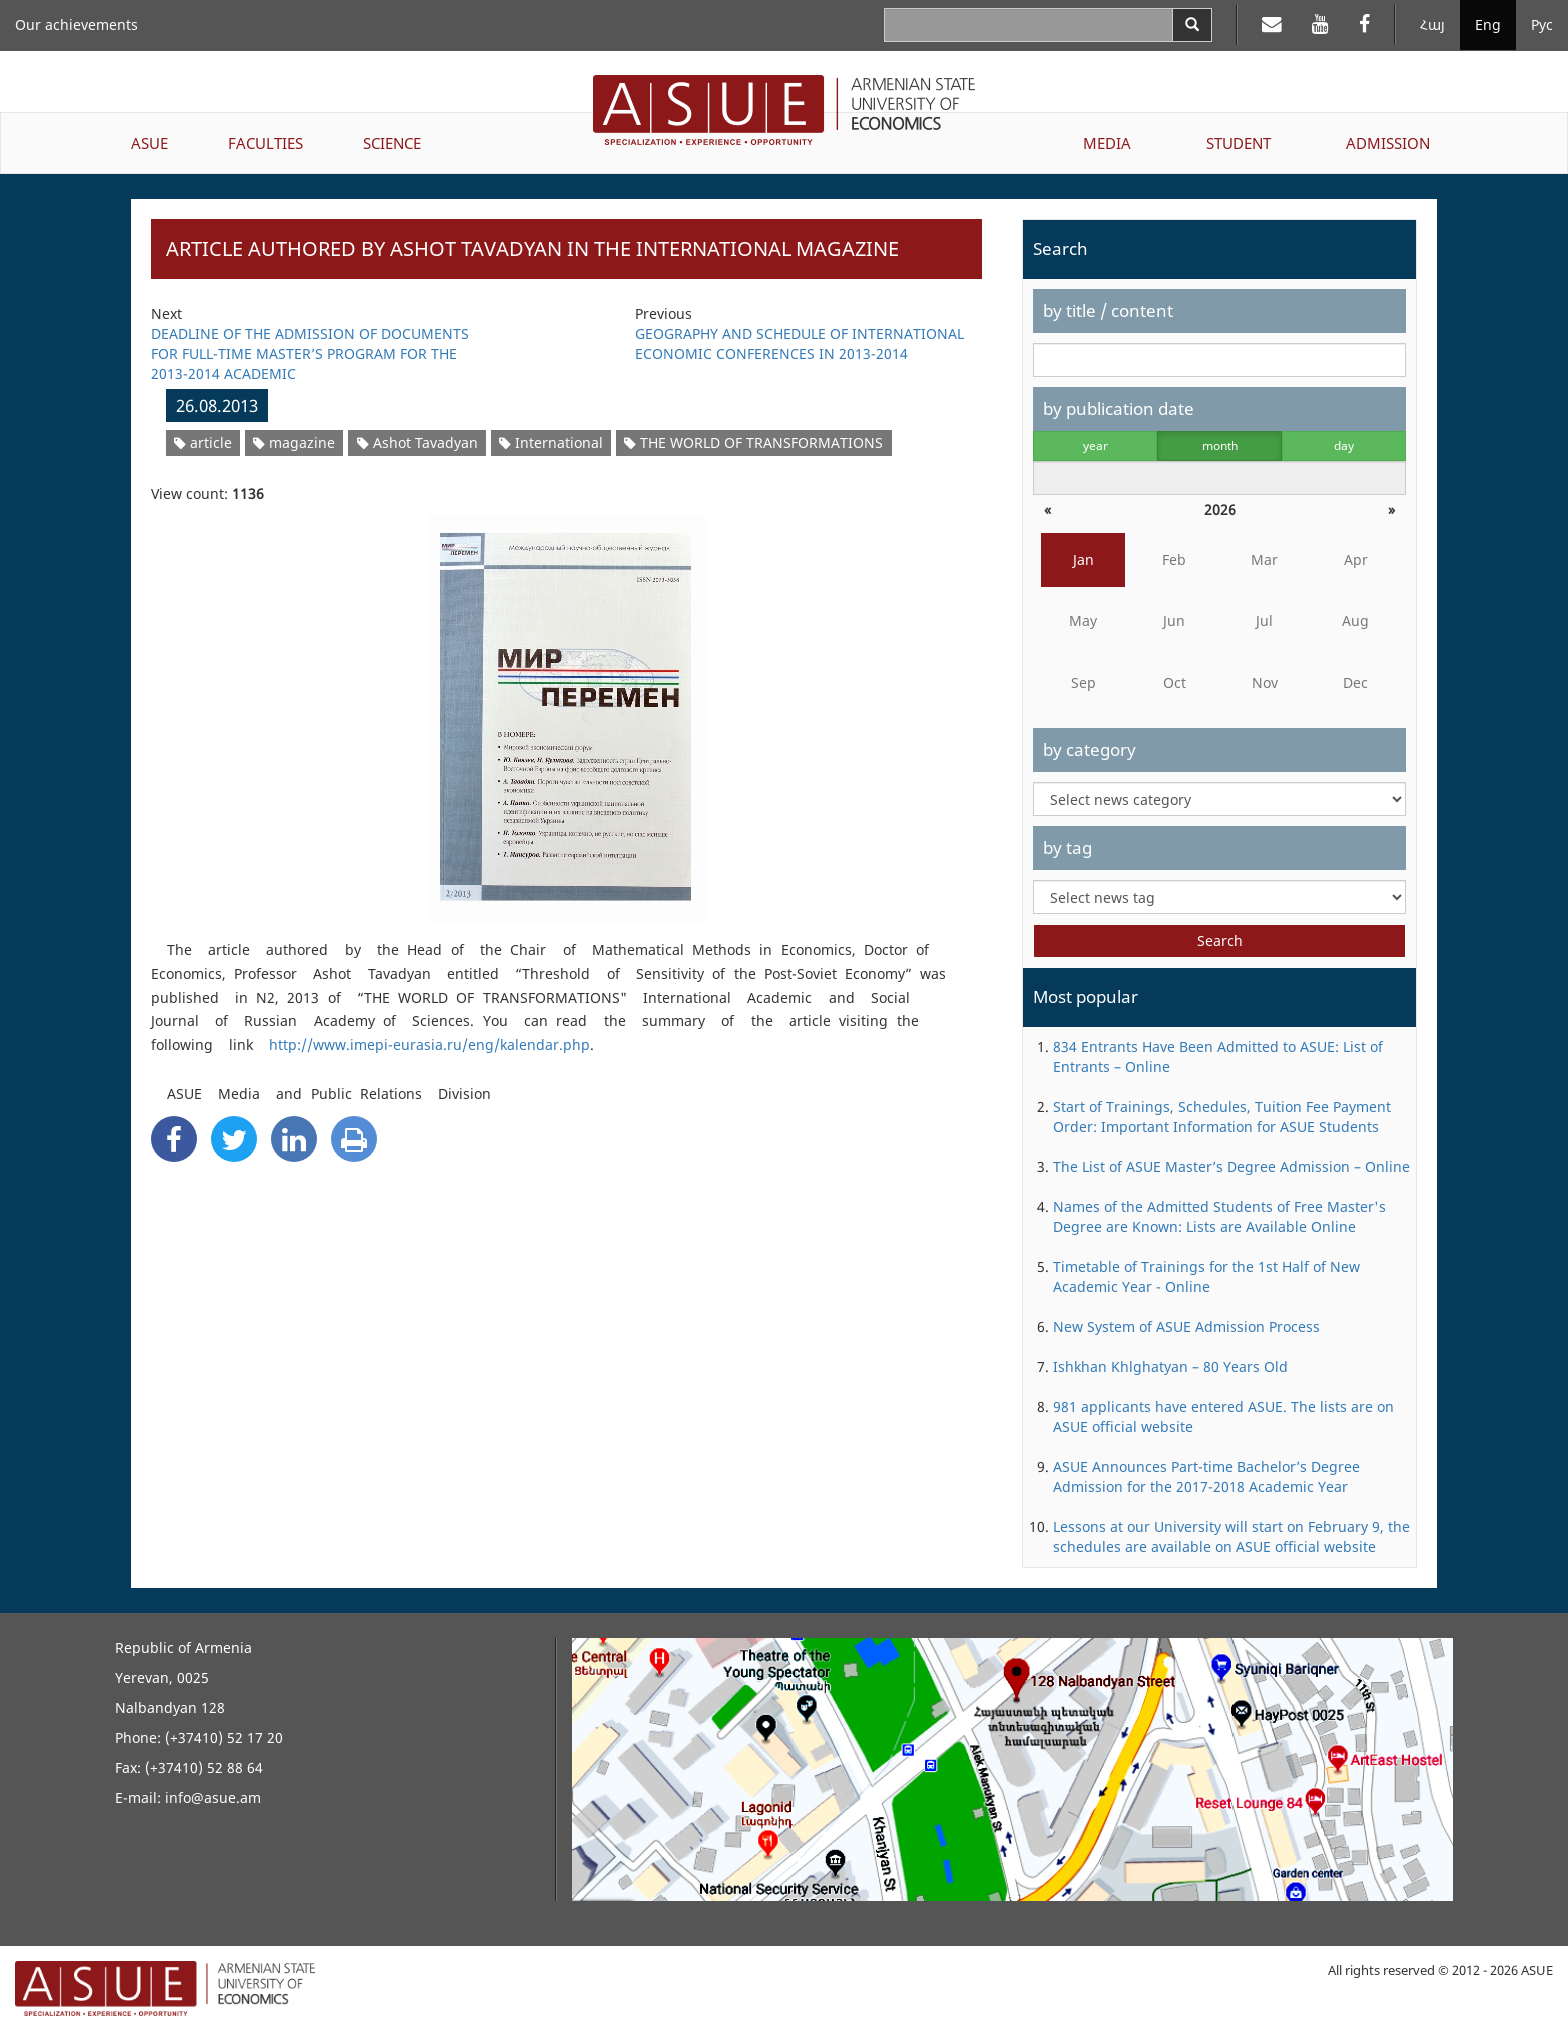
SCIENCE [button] (392, 143)
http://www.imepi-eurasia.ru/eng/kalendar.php (429, 1044)
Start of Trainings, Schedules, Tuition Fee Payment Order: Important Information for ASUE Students (1222, 1116)
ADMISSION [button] (1388, 143)
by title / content (1108, 310)
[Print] (354, 1139)
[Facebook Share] (174, 1139)
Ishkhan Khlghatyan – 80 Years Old (1170, 1366)
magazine (294, 442)
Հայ (1432, 24)
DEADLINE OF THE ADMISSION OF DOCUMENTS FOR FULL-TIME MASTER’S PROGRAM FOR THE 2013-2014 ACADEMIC (310, 353)
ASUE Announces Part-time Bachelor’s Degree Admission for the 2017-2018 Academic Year (1206, 1476)
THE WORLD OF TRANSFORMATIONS (753, 442)
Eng (1488, 24)
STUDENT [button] (1238, 143)
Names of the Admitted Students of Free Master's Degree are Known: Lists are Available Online (1219, 1216)
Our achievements (76, 24)
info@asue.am (213, 1797)
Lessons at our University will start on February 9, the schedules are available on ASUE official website (1231, 1536)
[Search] (1192, 25)
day (1344, 445)
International (551, 442)
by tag (1067, 847)
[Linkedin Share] (294, 1139)
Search (1220, 940)
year (1095, 445)
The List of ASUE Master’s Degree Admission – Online (1231, 1166)
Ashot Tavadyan (417, 442)
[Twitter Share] (234, 1139)
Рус (1542, 24)
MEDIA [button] (1107, 143)
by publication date (1118, 408)
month (1220, 445)
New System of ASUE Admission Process (1186, 1326)
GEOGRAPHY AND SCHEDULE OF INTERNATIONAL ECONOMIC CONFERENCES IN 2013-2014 (799, 343)
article (203, 442)
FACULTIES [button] (265, 143)
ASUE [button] (149, 143)
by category (1089, 749)
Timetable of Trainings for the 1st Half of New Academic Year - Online (1206, 1276)
